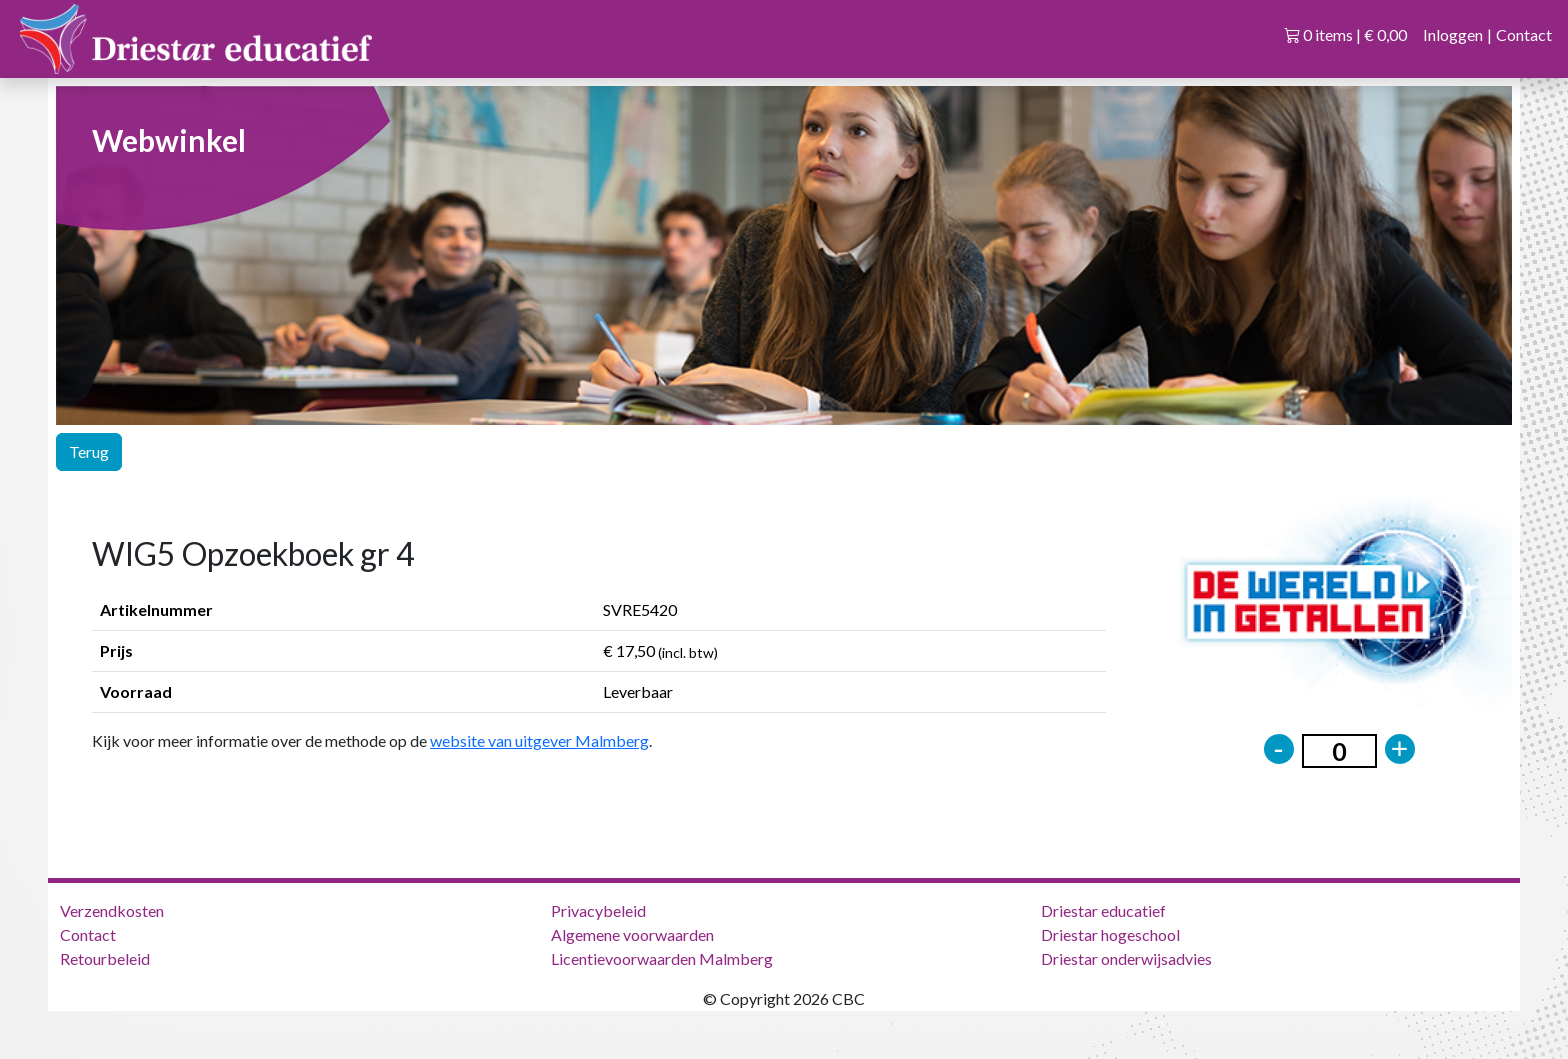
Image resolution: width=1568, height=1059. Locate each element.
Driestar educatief (1103, 910)
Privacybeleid (598, 910)
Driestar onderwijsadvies (1126, 958)
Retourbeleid (105, 958)
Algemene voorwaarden (632, 934)
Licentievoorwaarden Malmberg (662, 958)
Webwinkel (169, 140)
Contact (1524, 34)
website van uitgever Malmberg (539, 740)
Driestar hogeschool (1110, 934)
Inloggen (1453, 34)
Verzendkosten (112, 910)
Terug (89, 451)
